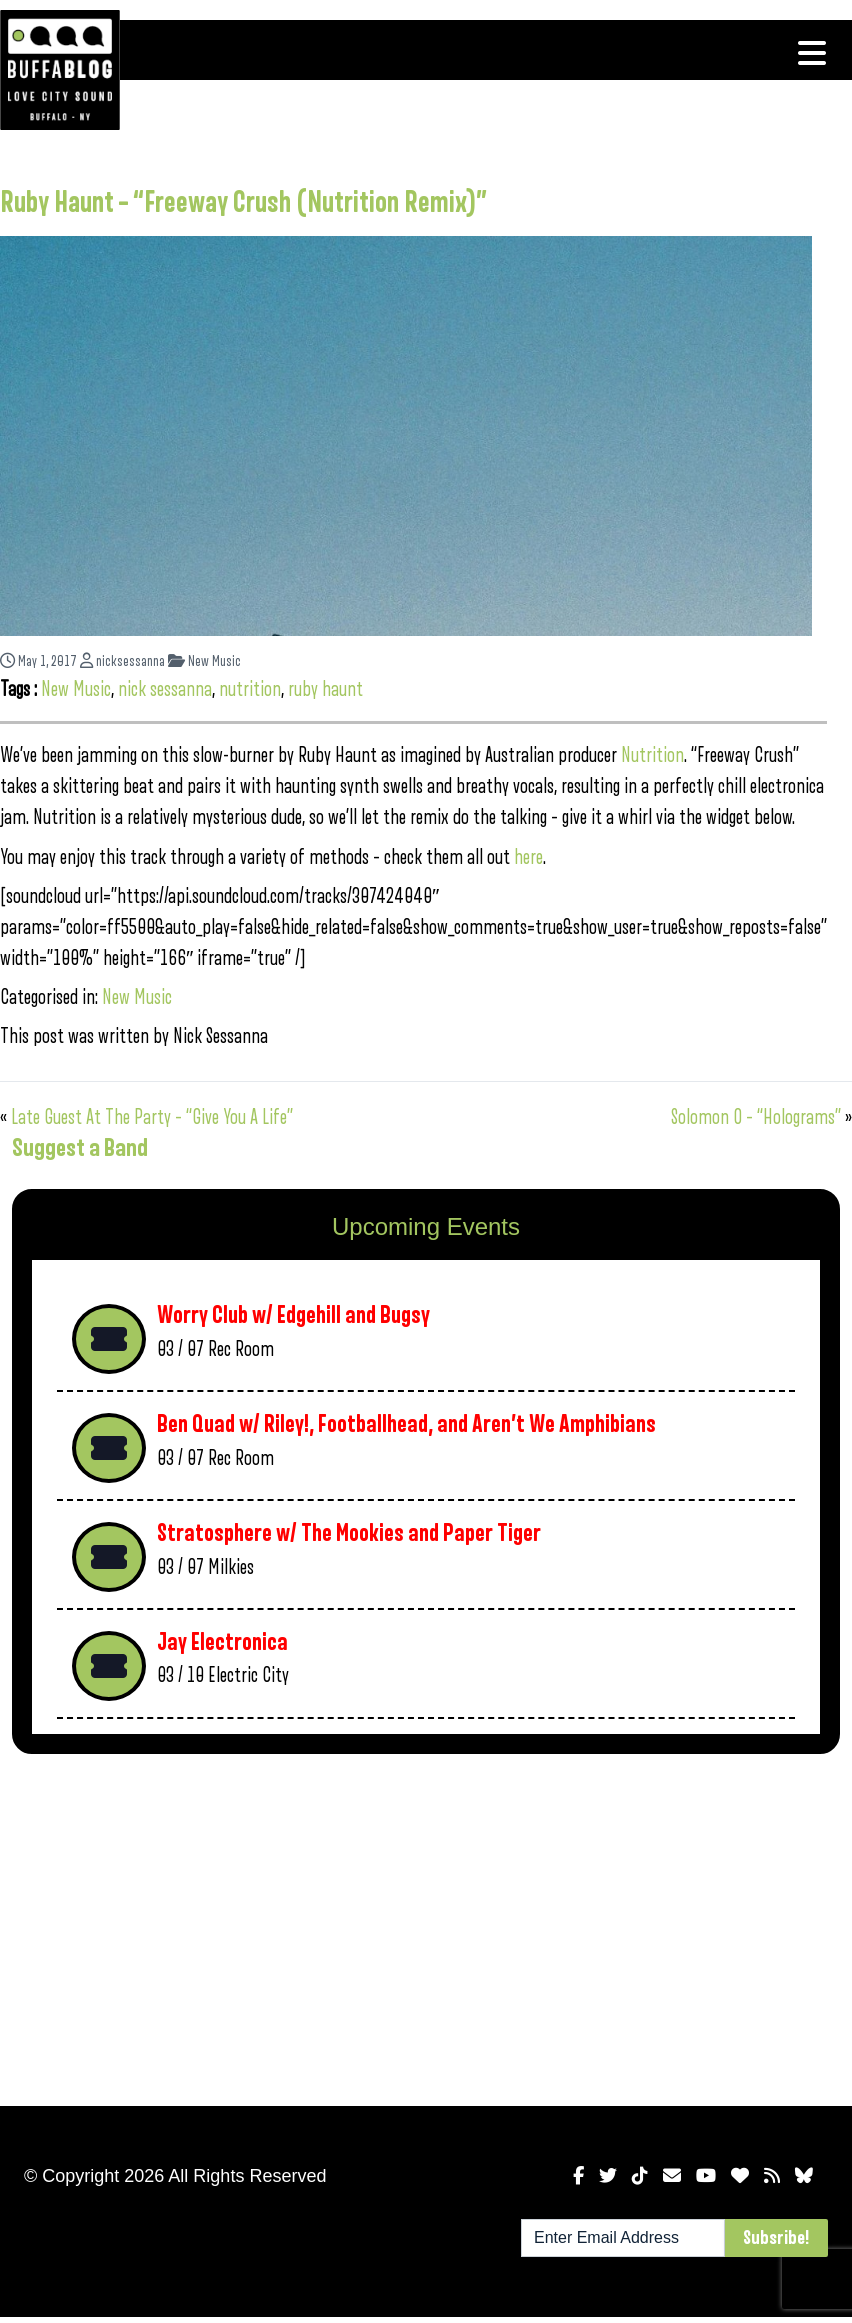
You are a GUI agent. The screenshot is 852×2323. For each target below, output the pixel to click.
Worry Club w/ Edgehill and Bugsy (293, 1315)
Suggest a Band (80, 1148)
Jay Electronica (222, 1642)
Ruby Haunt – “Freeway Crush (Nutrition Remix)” (243, 203)
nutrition (250, 689)
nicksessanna (122, 661)
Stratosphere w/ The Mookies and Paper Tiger (349, 1533)
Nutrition (652, 755)
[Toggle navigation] (812, 53)
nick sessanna (165, 689)
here (528, 857)
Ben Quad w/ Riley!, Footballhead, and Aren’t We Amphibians (406, 1424)
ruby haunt (325, 689)
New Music (204, 661)
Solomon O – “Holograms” (756, 1117)
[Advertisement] (325, 1926)
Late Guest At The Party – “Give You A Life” (152, 1117)
